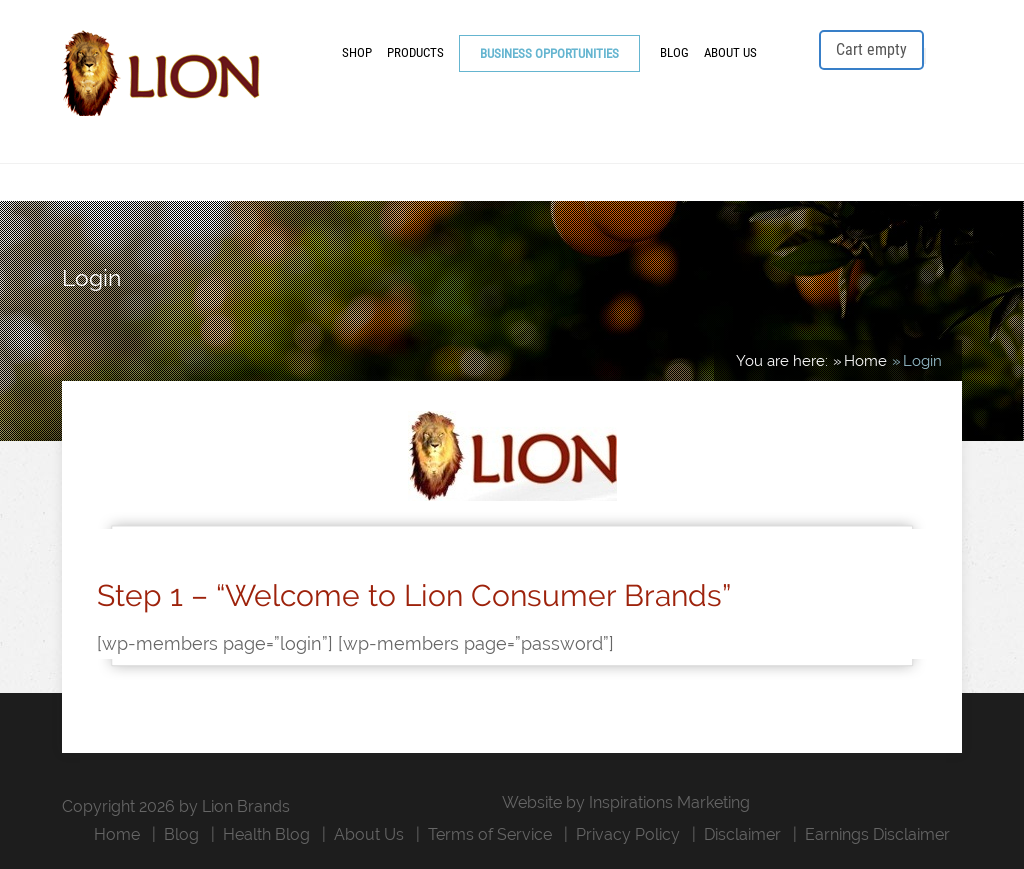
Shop (357, 52)
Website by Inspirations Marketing (626, 802)
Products (415, 52)
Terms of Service (490, 834)
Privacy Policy (628, 834)
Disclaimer (742, 834)
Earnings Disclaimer (877, 834)
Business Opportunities (549, 53)
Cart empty (871, 49)
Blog (674, 52)
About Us (730, 52)
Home (117, 834)
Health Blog (266, 834)
